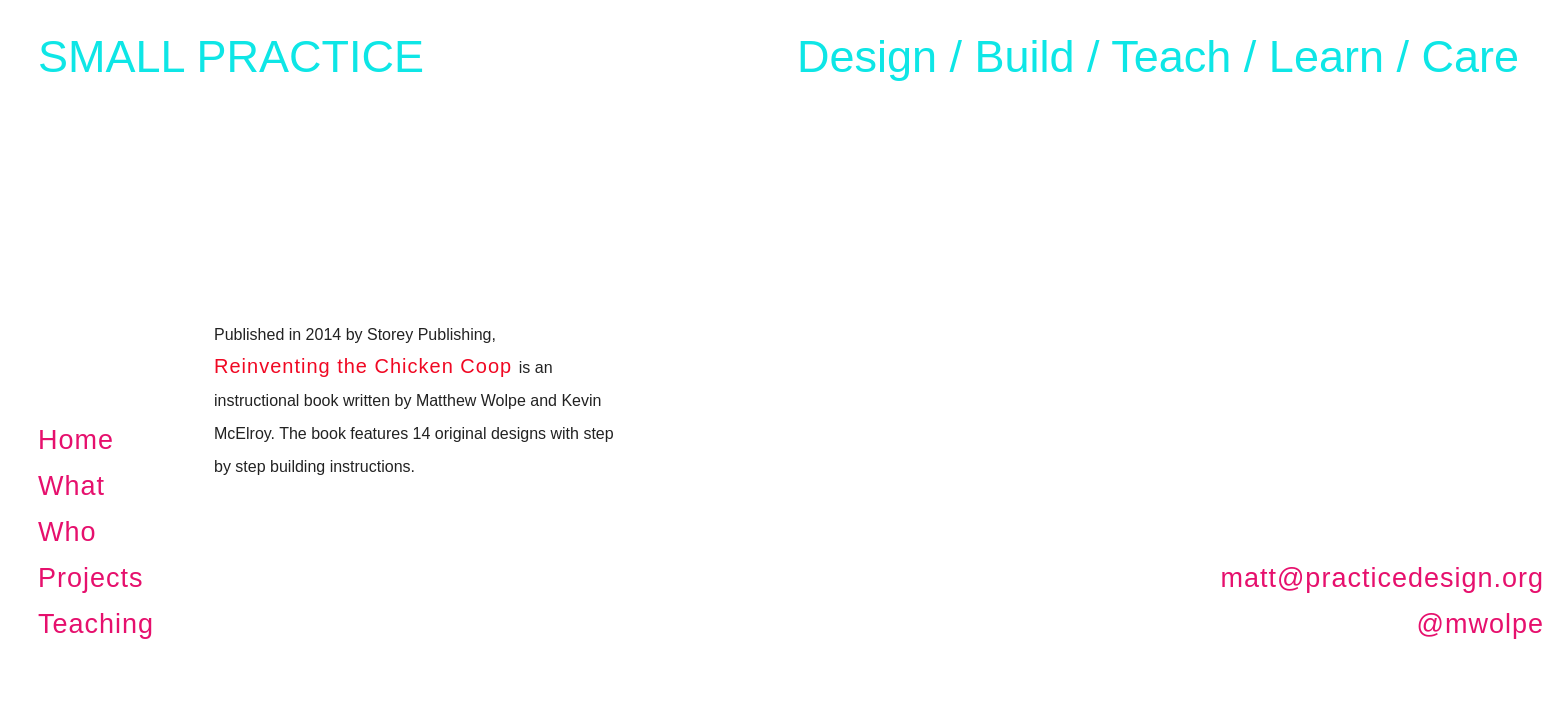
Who (67, 532)
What (71, 486)
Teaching (96, 624)
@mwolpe (1480, 624)
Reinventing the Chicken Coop (363, 366)
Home (76, 440)
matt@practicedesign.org (1382, 578)
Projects (91, 578)
